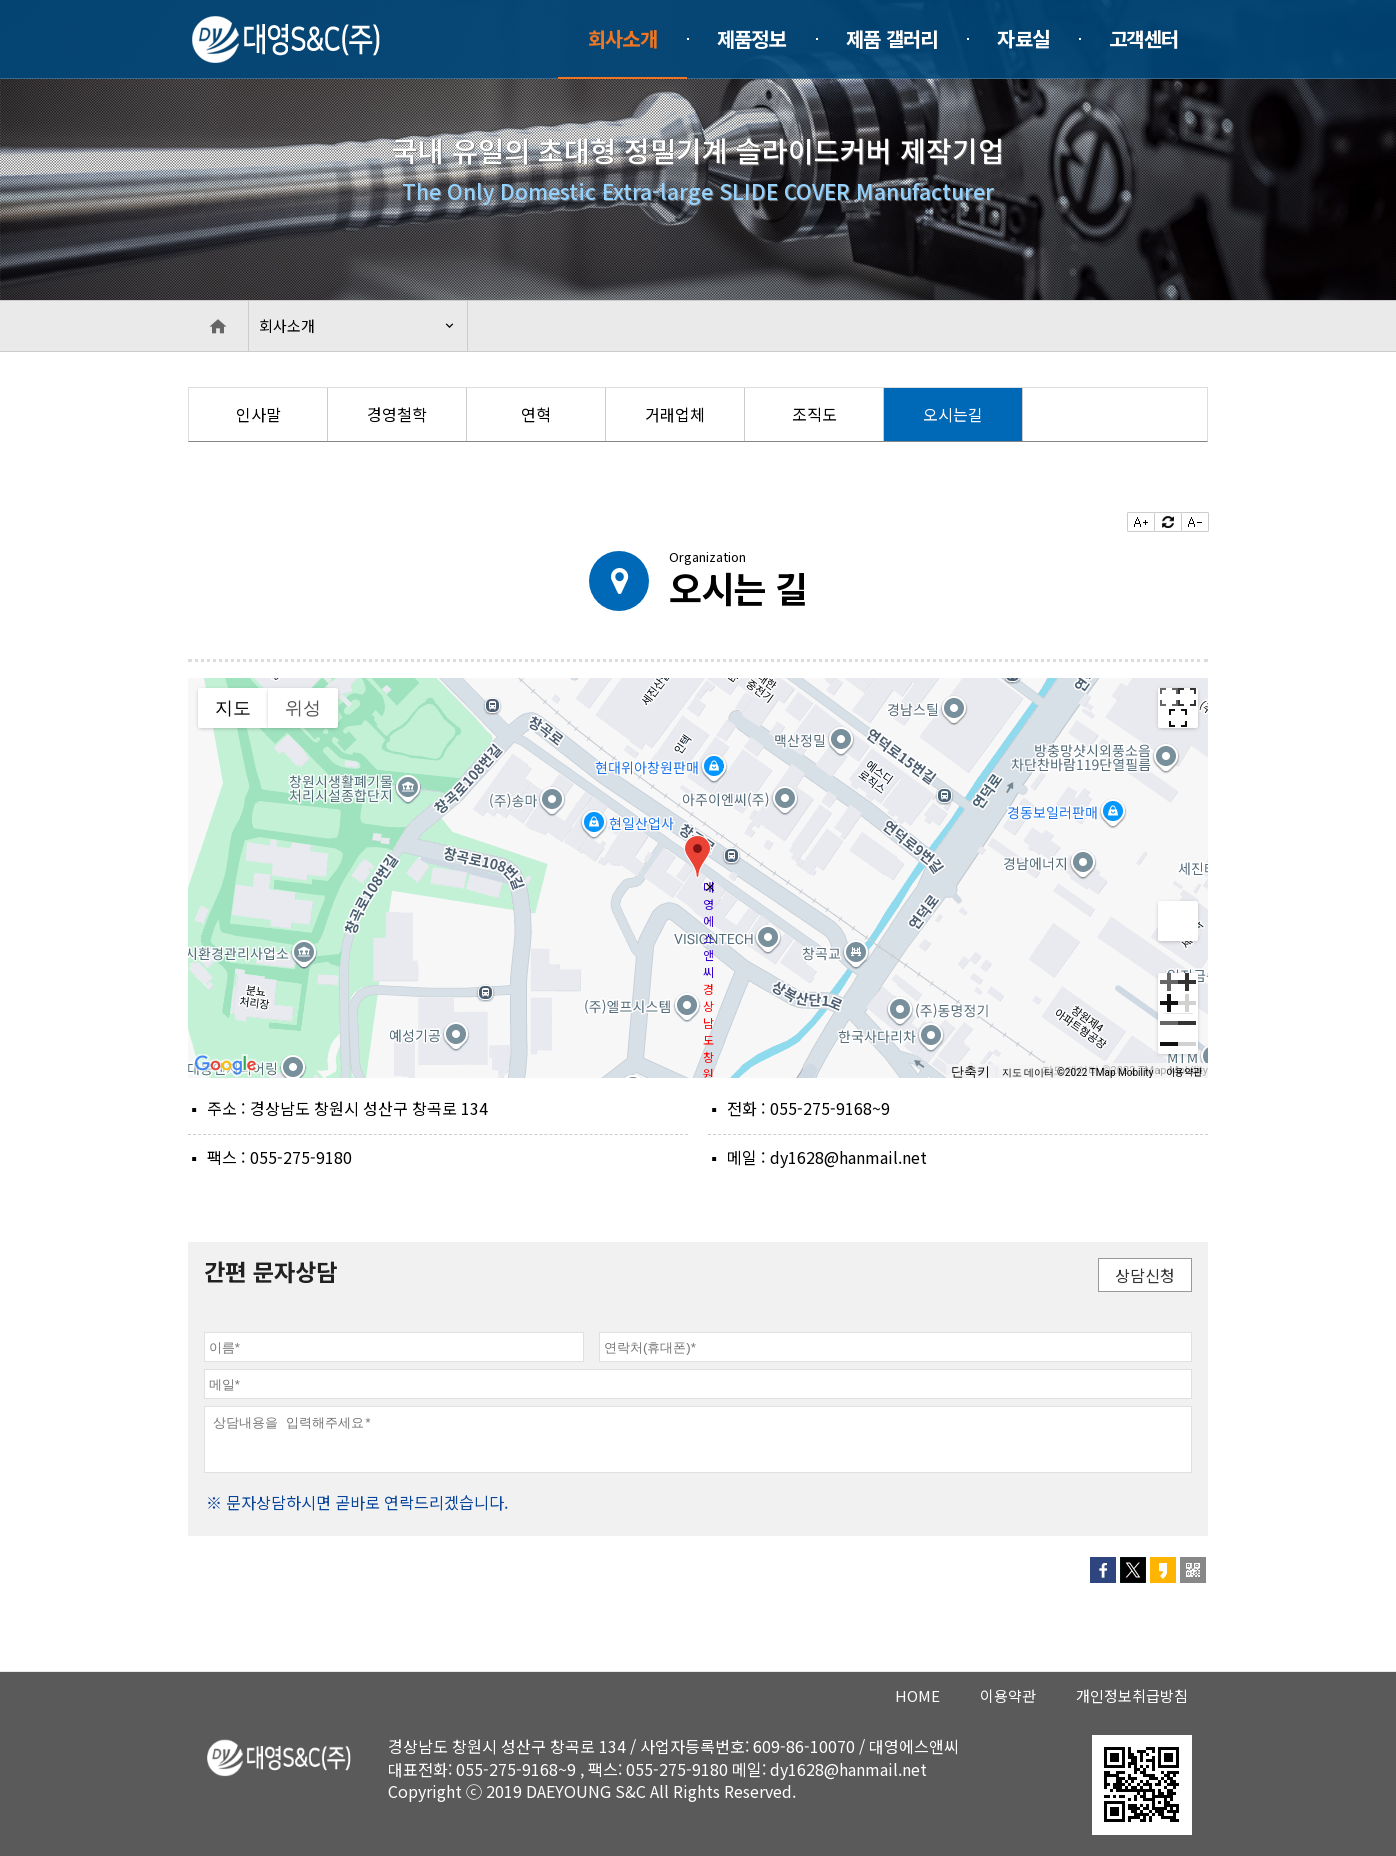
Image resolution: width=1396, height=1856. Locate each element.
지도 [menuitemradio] (233, 707)
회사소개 (622, 38)
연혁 (536, 414)
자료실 (1023, 38)
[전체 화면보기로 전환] (1178, 708)
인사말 (258, 414)
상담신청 (1145, 1275)
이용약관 (1184, 1071)
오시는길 (953, 414)
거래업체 (675, 414)
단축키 (970, 1072)
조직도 (814, 414)
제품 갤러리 (892, 38)
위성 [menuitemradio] (303, 707)
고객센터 (1143, 38)
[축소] (1178, 1034)
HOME (917, 1695)
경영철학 (397, 414)
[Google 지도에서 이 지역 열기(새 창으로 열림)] (226, 1065)
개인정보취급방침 (1132, 1695)
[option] (258, 414)
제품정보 (751, 38)
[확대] (1178, 993)
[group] (698, 878)
